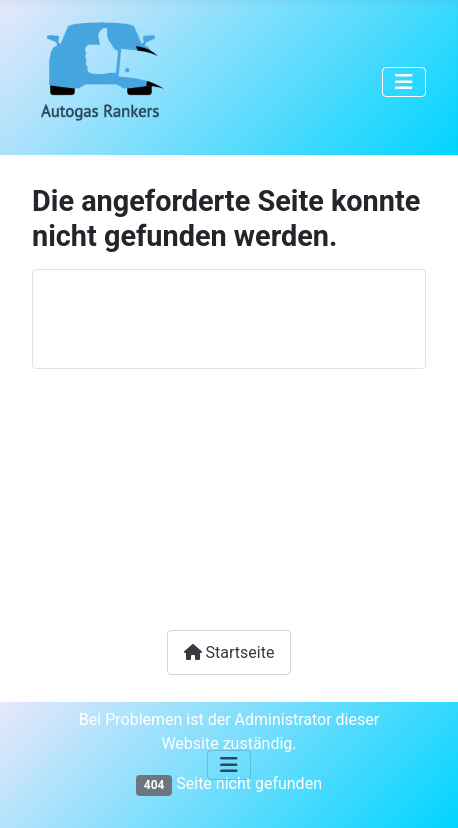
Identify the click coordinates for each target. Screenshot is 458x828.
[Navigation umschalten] (404, 82)
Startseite (229, 652)
